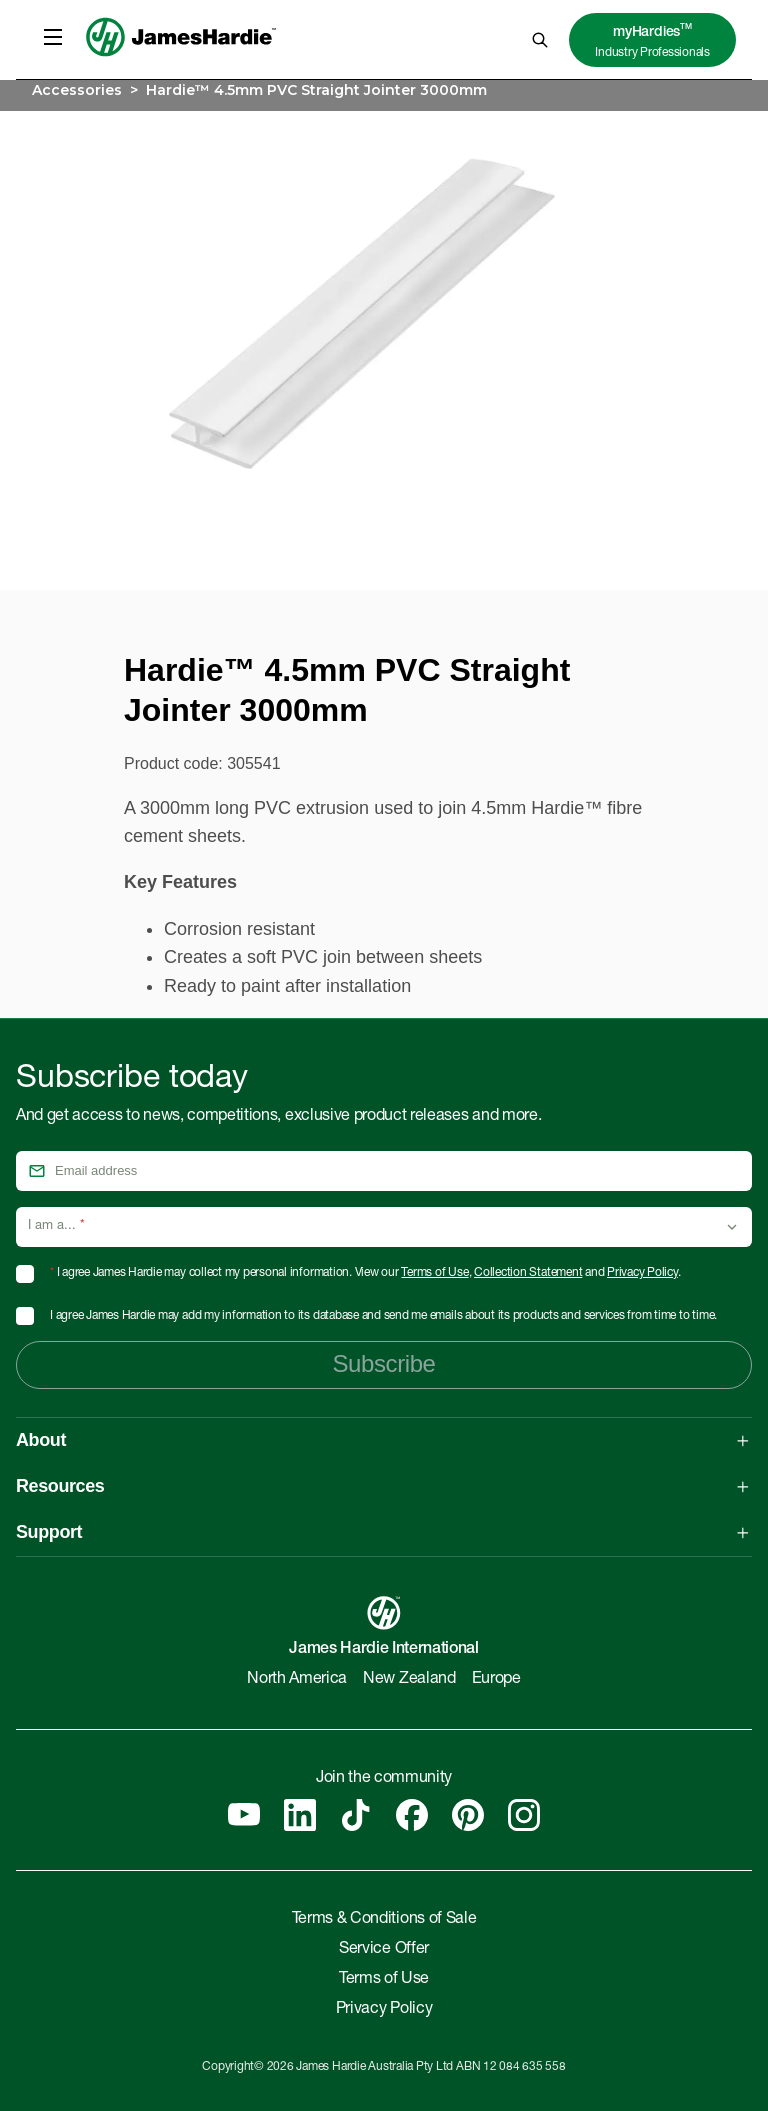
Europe (496, 1680)
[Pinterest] (468, 1815)
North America (297, 1680)
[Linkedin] (300, 1815)
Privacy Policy (642, 1273)
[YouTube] (244, 1815)
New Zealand (409, 1680)
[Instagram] (524, 1815)
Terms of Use (434, 1273)
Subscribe (383, 1363)
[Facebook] (412, 1815)
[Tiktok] (356, 1815)
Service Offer (384, 1950)
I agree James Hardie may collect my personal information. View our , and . (365, 1273)
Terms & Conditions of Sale (384, 1920)
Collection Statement (528, 1273)
